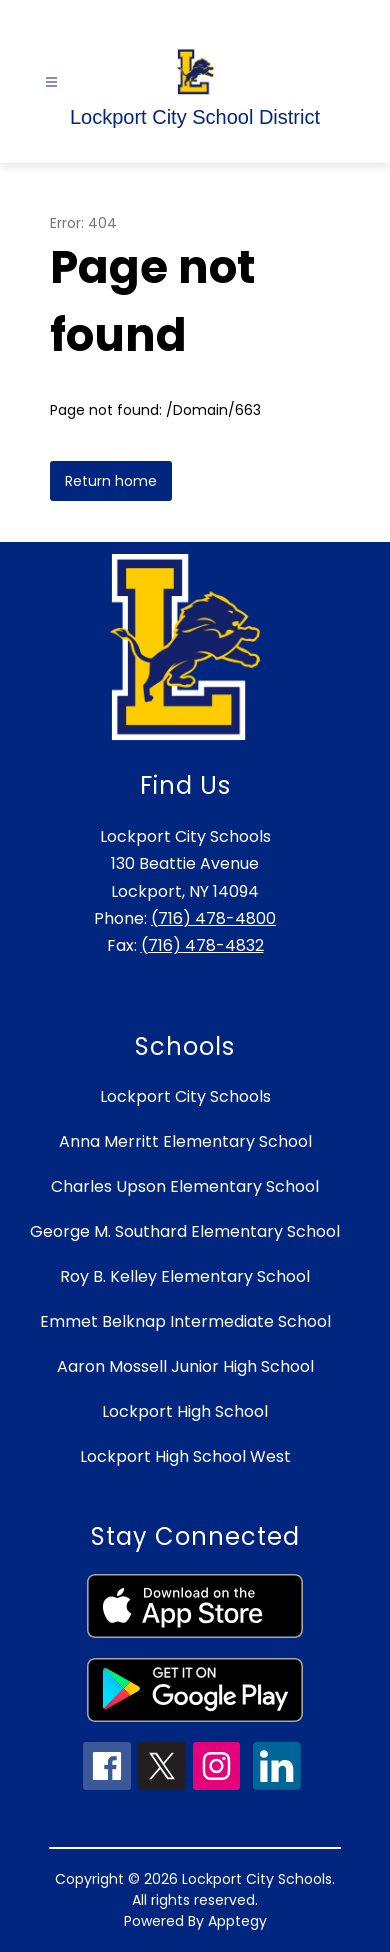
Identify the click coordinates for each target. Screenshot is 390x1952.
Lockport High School (185, 1411)
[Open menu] (51, 82)
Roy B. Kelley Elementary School (185, 1276)
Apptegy (237, 1921)
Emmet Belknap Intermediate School (185, 1321)
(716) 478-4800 (213, 918)
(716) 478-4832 (202, 945)
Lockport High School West (185, 1456)
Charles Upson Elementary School (185, 1186)
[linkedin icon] (277, 1784)
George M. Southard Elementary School (185, 1231)
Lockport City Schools (185, 1096)
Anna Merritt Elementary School (185, 1141)
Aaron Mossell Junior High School (185, 1366)
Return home (111, 481)
